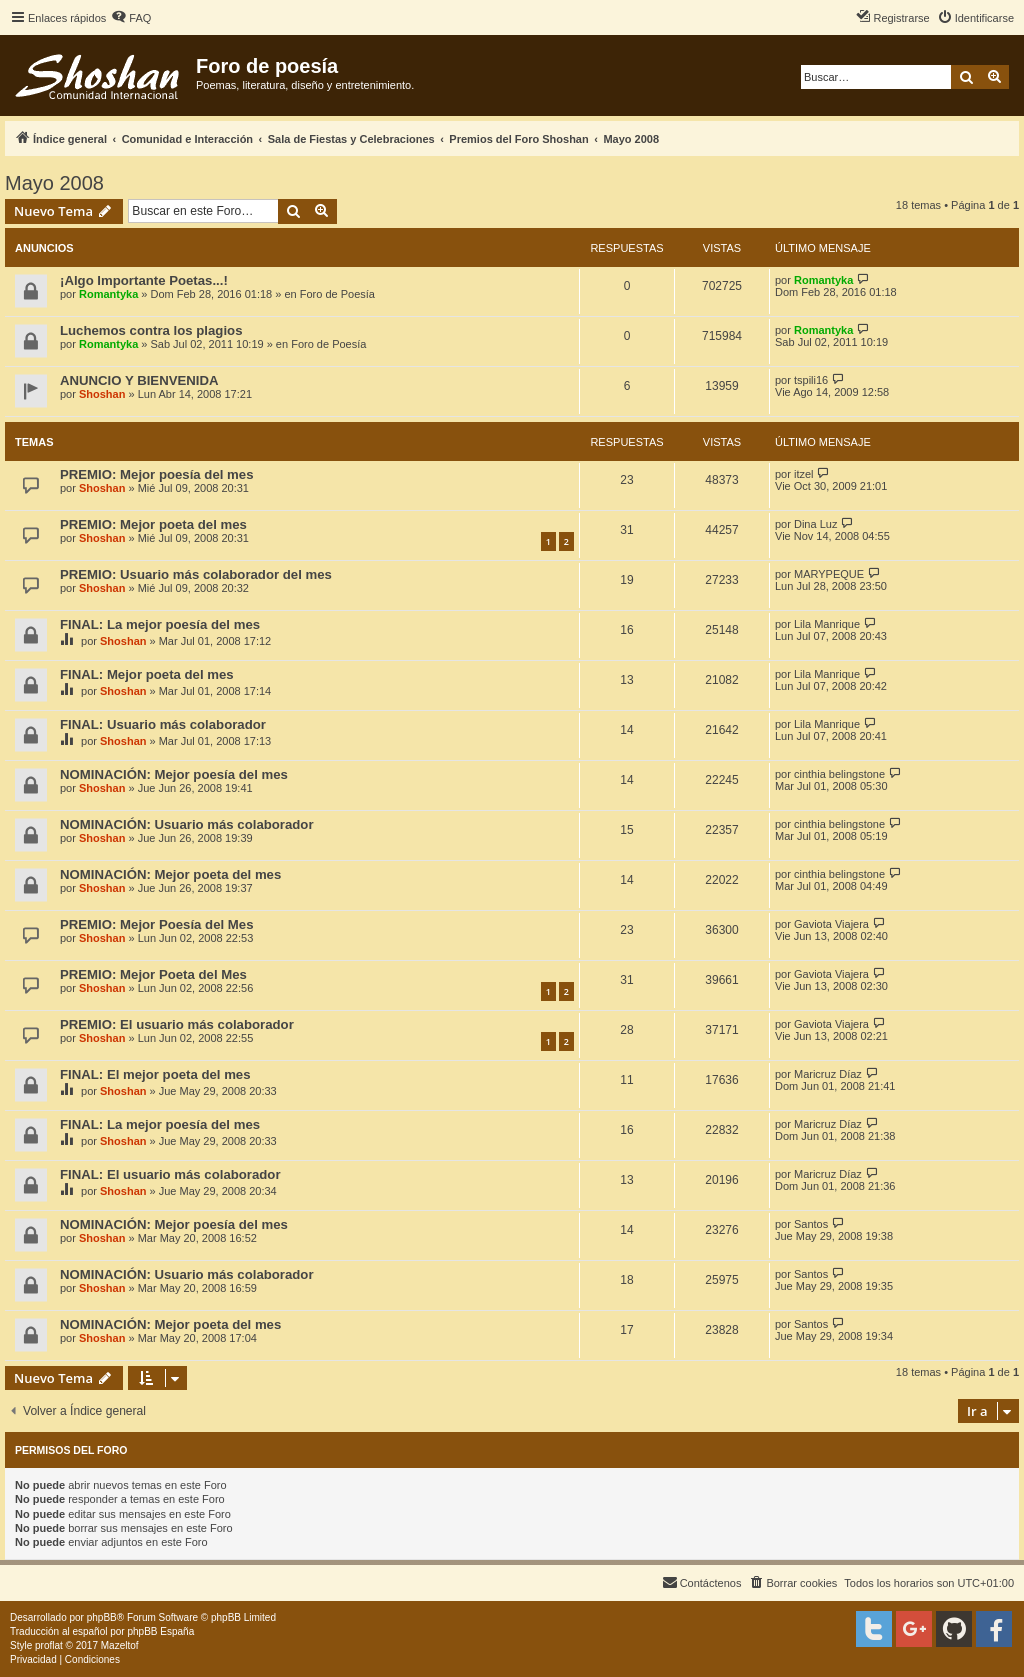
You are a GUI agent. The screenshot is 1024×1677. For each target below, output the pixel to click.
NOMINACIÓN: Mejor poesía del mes (174, 774)
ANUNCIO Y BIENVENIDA (139, 380)
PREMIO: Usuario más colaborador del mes (196, 574)
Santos (811, 1224)
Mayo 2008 (54, 183)
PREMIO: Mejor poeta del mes (153, 524)
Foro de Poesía (337, 294)
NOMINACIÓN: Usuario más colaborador (187, 824)
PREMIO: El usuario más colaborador (177, 1024)
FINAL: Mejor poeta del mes (147, 674)
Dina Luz (815, 524)
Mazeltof (120, 1645)
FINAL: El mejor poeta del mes (155, 1074)
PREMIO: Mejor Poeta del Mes (153, 974)
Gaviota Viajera (831, 924)
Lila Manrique (827, 624)
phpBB (102, 1617)
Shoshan (102, 394)
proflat (49, 1645)
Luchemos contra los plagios (151, 330)
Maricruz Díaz (828, 1074)
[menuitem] (131, 18)
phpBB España (160, 1631)
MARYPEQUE (829, 574)
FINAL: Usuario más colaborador (163, 724)
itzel (804, 474)
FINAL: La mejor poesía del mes (160, 624)
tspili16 (811, 380)
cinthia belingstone (839, 774)
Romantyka (108, 294)
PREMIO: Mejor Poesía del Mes (156, 924)
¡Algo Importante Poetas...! (144, 280)
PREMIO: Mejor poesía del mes (156, 474)
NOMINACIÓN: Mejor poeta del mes (170, 874)
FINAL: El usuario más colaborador (170, 1174)
